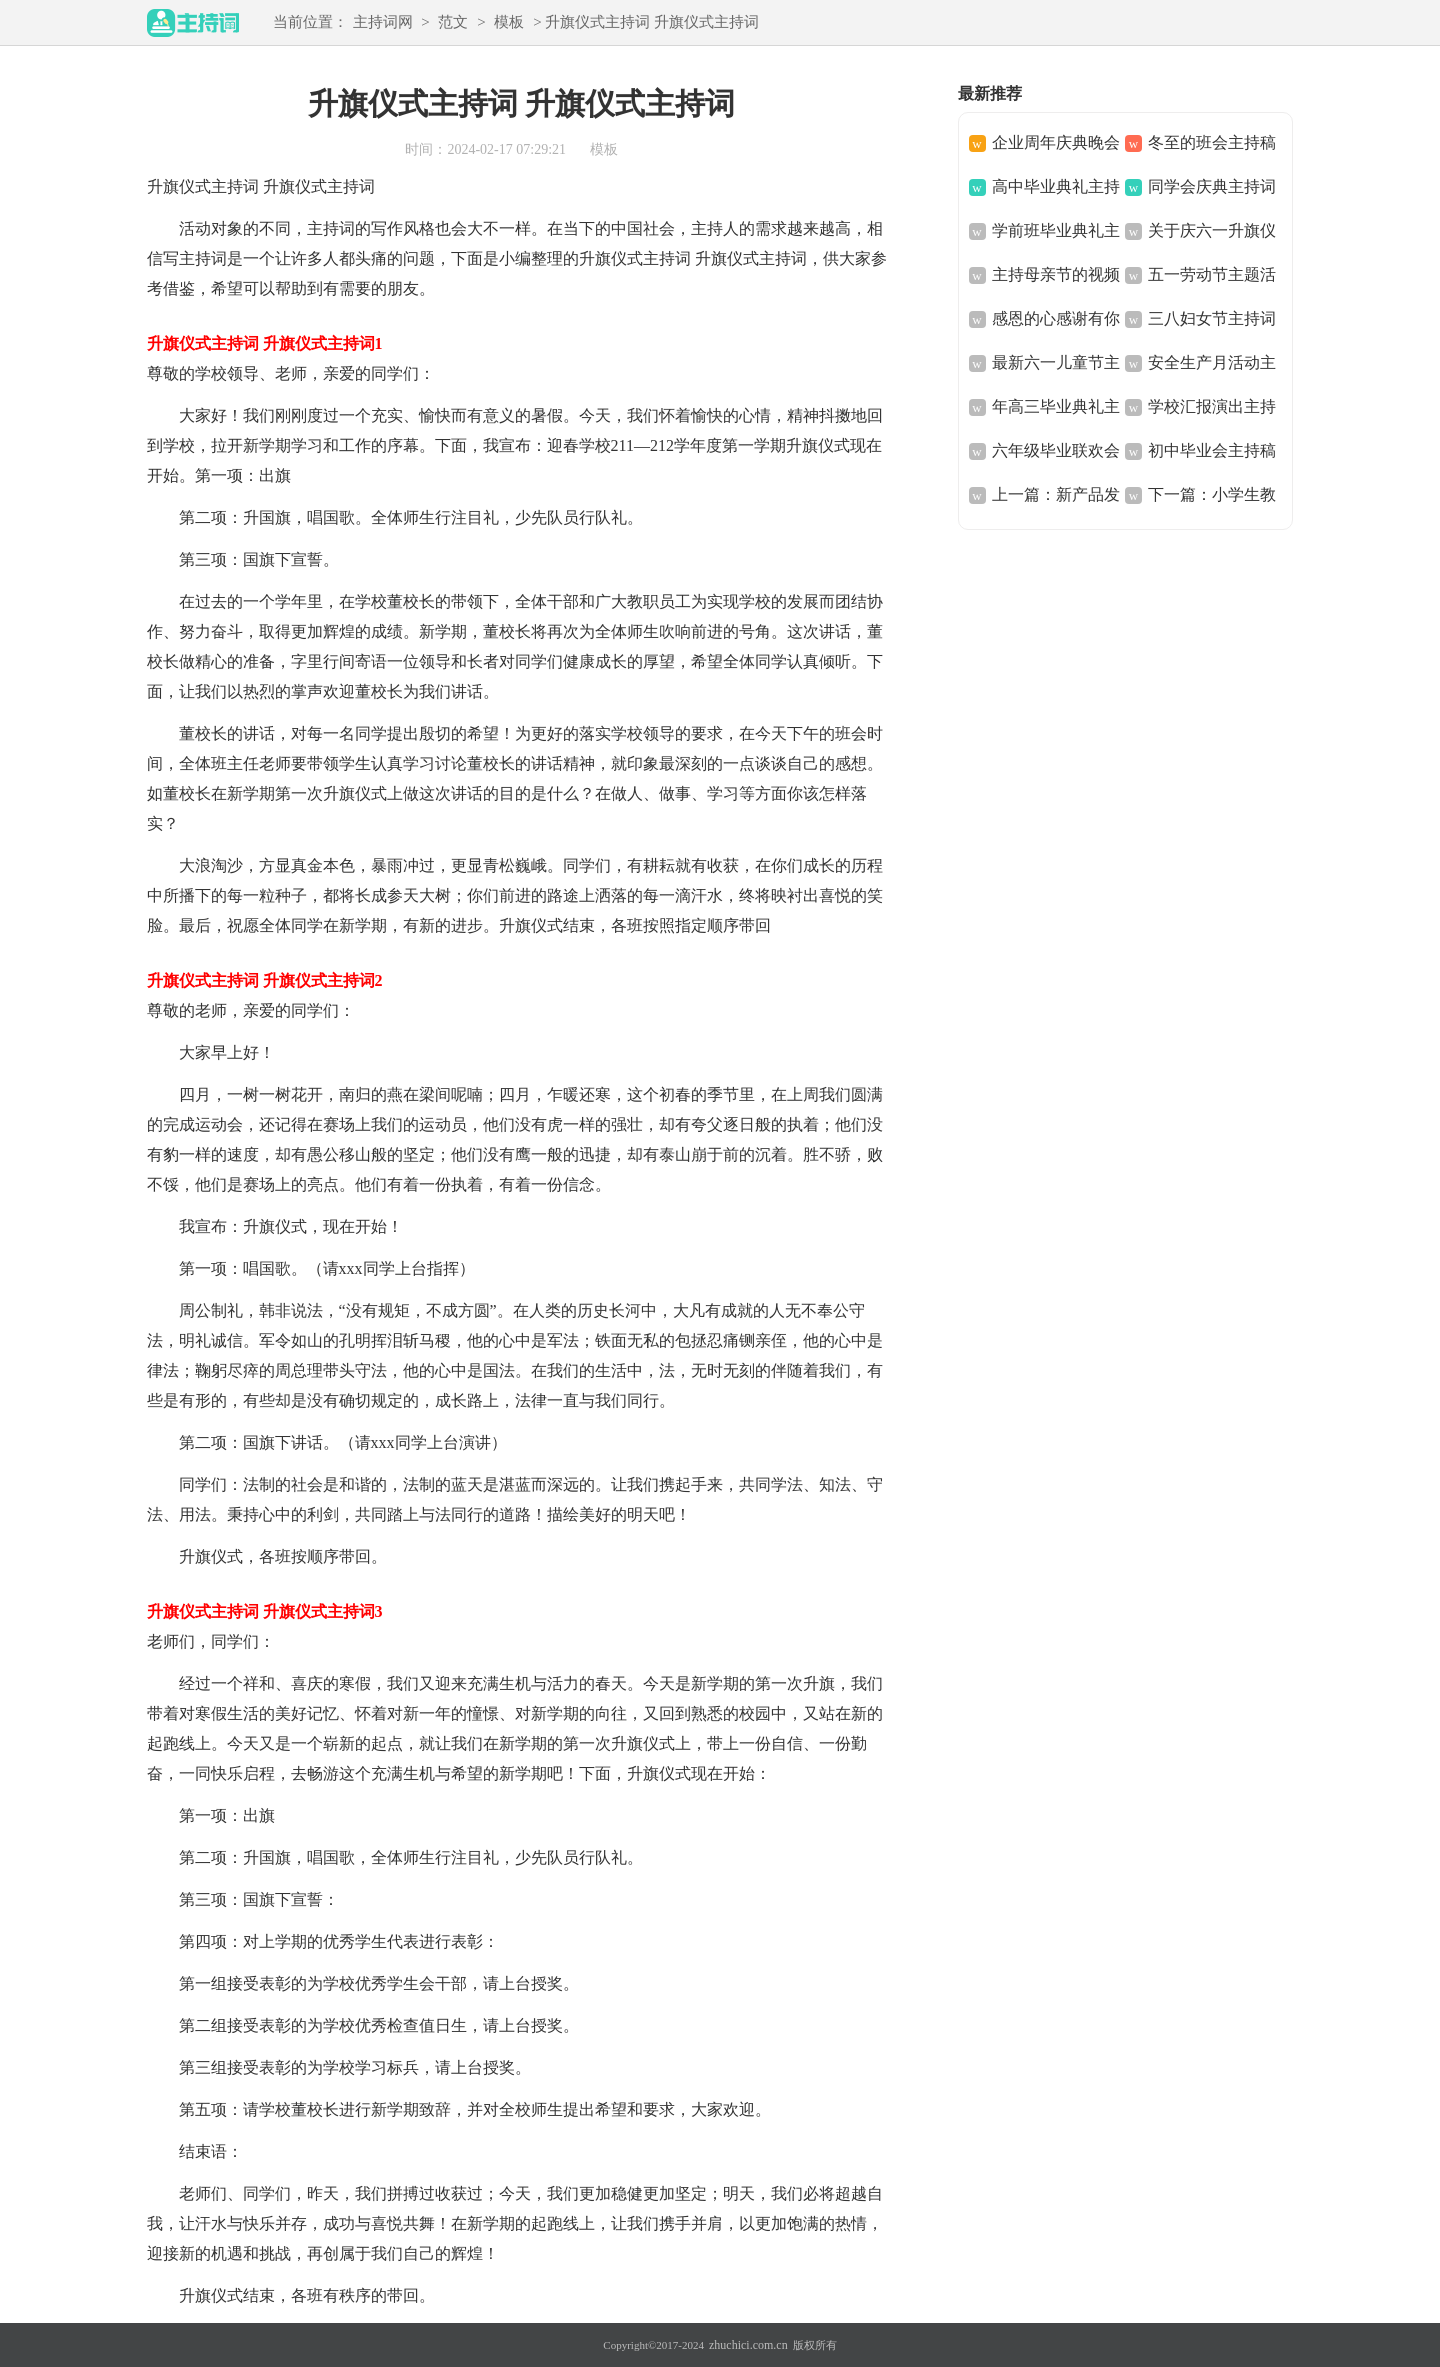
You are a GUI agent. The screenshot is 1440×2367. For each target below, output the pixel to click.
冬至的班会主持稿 (1212, 142)
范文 (453, 22)
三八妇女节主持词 (1212, 318)
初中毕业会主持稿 (1212, 450)
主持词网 (383, 22)
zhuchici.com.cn (748, 2345)
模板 (509, 22)
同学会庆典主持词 (1212, 186)
